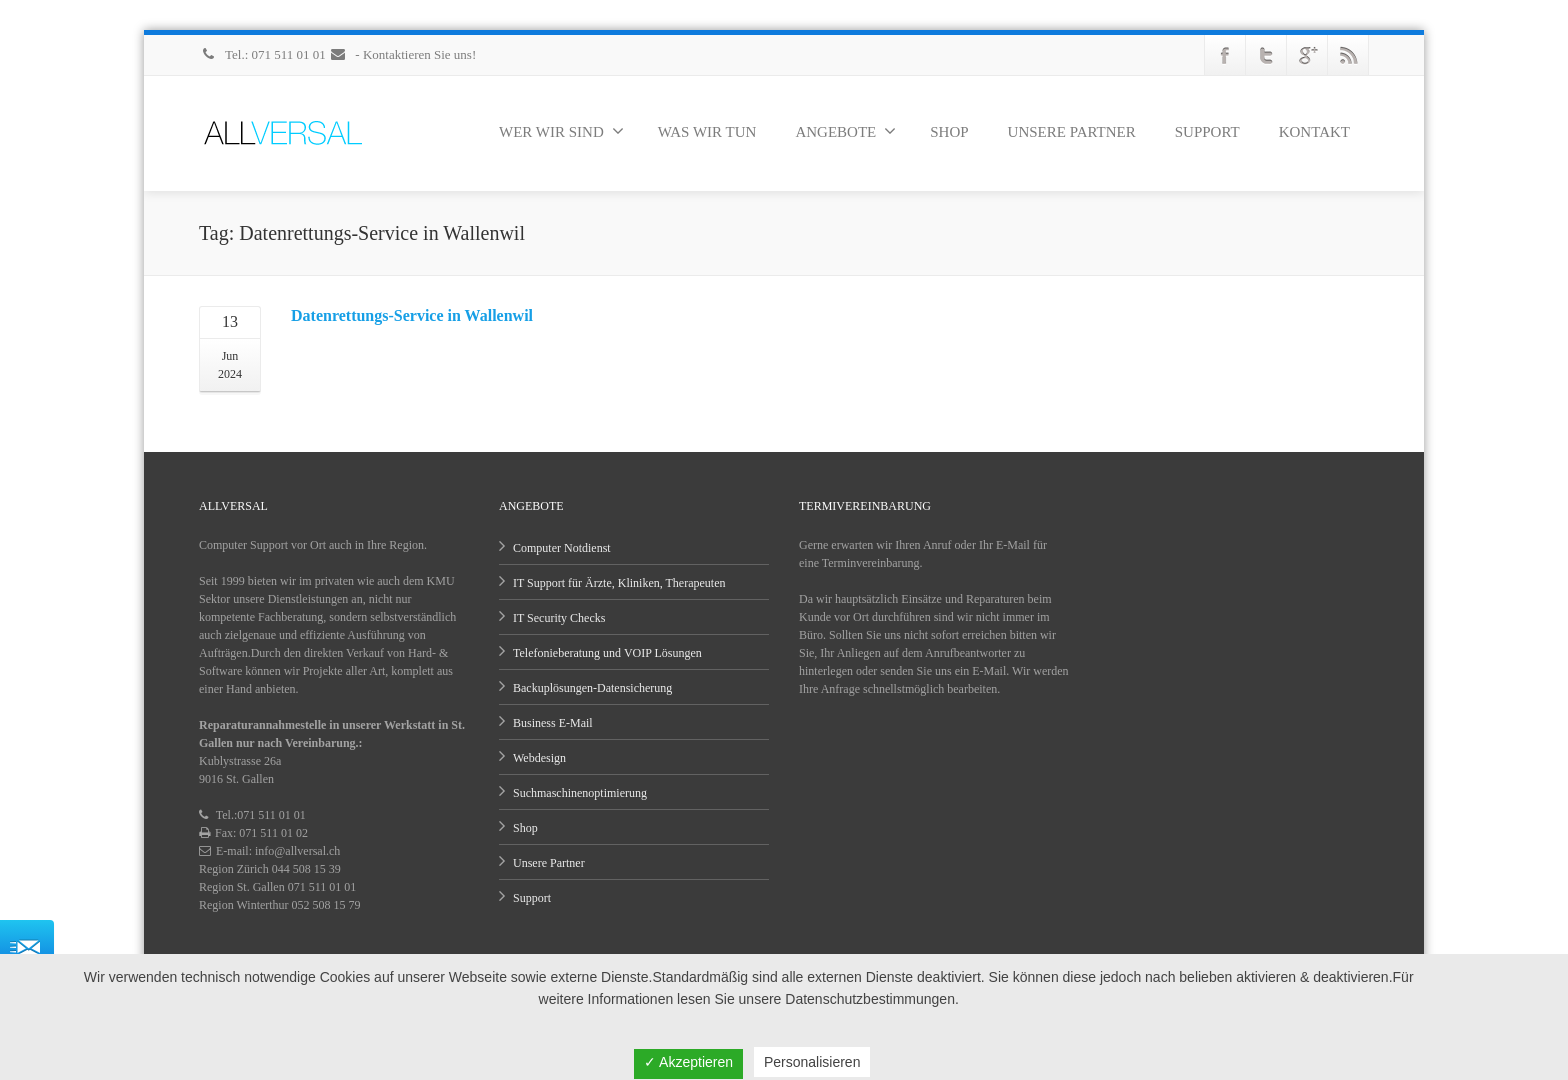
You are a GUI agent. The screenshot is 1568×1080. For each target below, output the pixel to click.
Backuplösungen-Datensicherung (592, 688)
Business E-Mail (553, 723)
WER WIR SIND (561, 131)
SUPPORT (1207, 132)
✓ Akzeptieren (688, 1062)
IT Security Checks (559, 618)
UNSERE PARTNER (1072, 132)
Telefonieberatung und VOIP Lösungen (607, 653)
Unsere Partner (549, 863)
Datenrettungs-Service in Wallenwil (412, 315)
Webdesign (539, 758)
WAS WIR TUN (707, 132)
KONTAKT (1314, 132)
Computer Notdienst (562, 548)
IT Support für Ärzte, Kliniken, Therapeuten (619, 583)
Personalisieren (812, 1062)
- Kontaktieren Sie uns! (402, 54)
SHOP (949, 132)
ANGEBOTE (845, 131)
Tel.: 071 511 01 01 (264, 54)
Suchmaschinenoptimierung (580, 793)
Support (532, 898)
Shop (525, 828)
